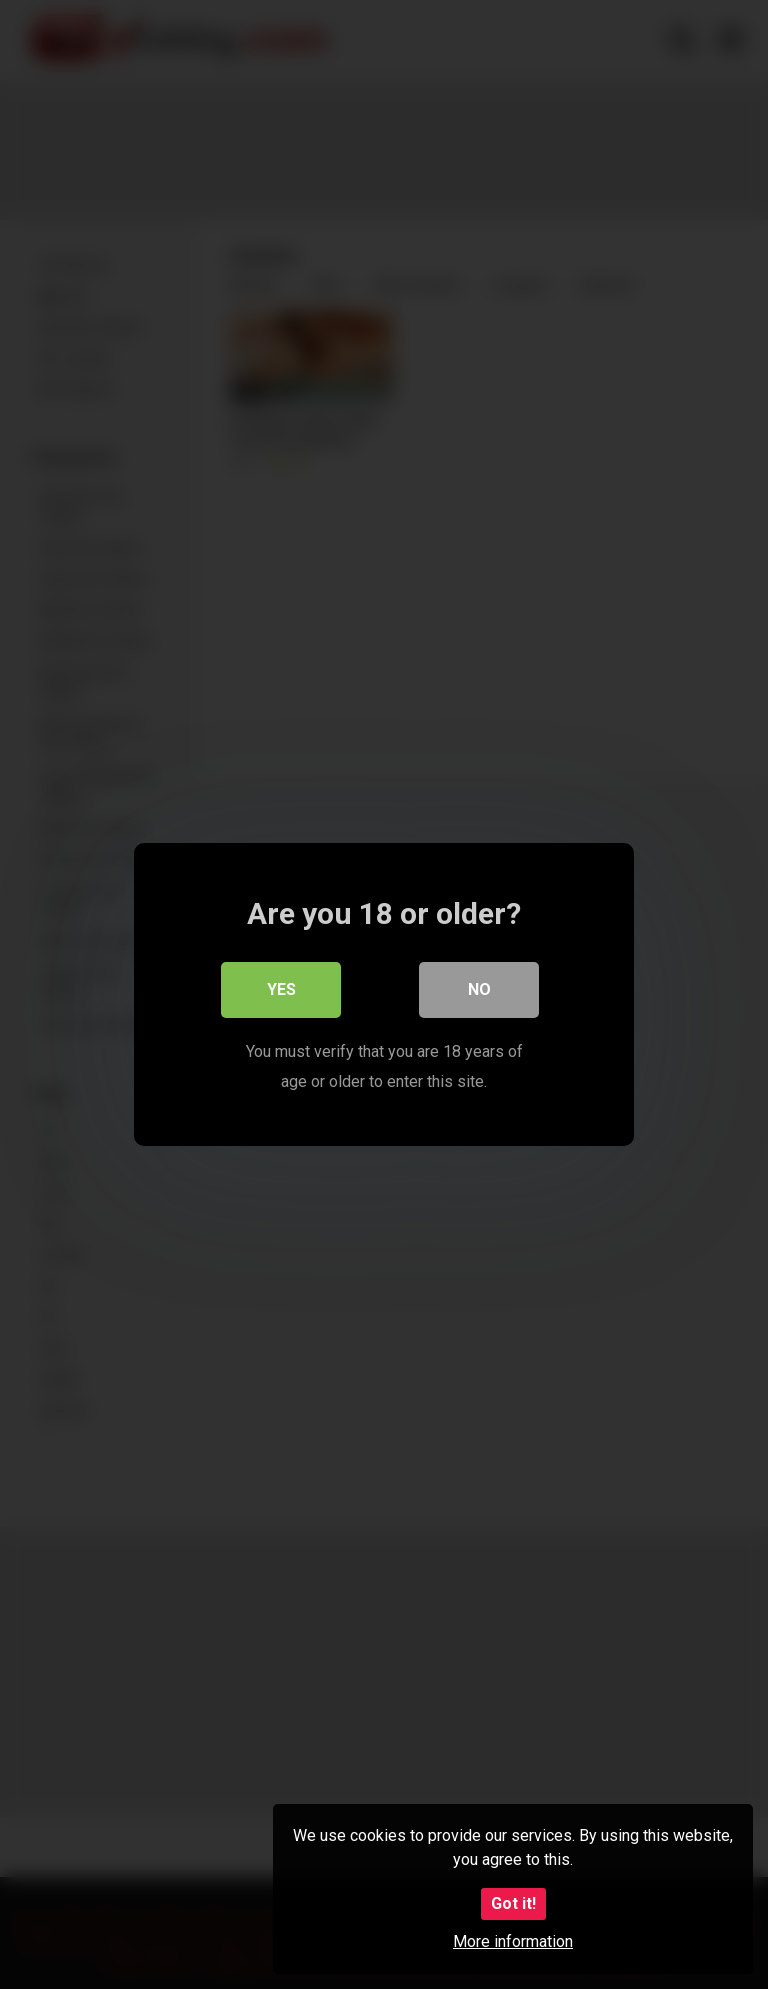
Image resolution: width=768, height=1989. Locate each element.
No (479, 989)
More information (513, 1941)
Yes (281, 989)
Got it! (513, 1903)
